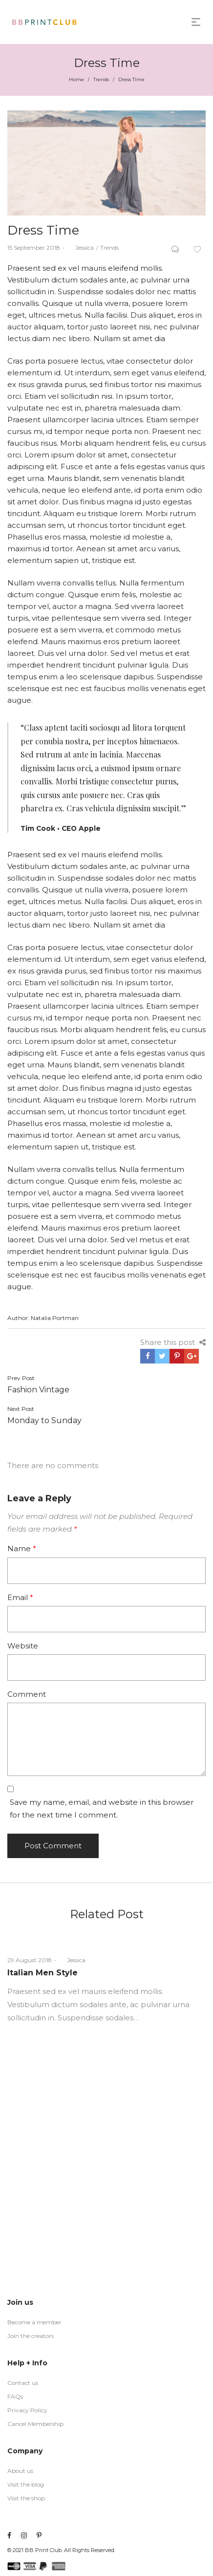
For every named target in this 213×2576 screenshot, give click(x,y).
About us (20, 2470)
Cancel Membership (35, 2423)
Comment (26, 1694)
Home (76, 79)
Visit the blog (25, 2484)
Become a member (34, 2322)
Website (22, 1645)
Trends (101, 79)
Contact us (22, 2382)
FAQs (15, 2396)
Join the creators (30, 2335)
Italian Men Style (42, 1972)
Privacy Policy (27, 2410)
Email (20, 1597)
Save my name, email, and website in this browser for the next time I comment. (101, 1808)
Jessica (80, 247)
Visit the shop (26, 2498)
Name (21, 1548)
